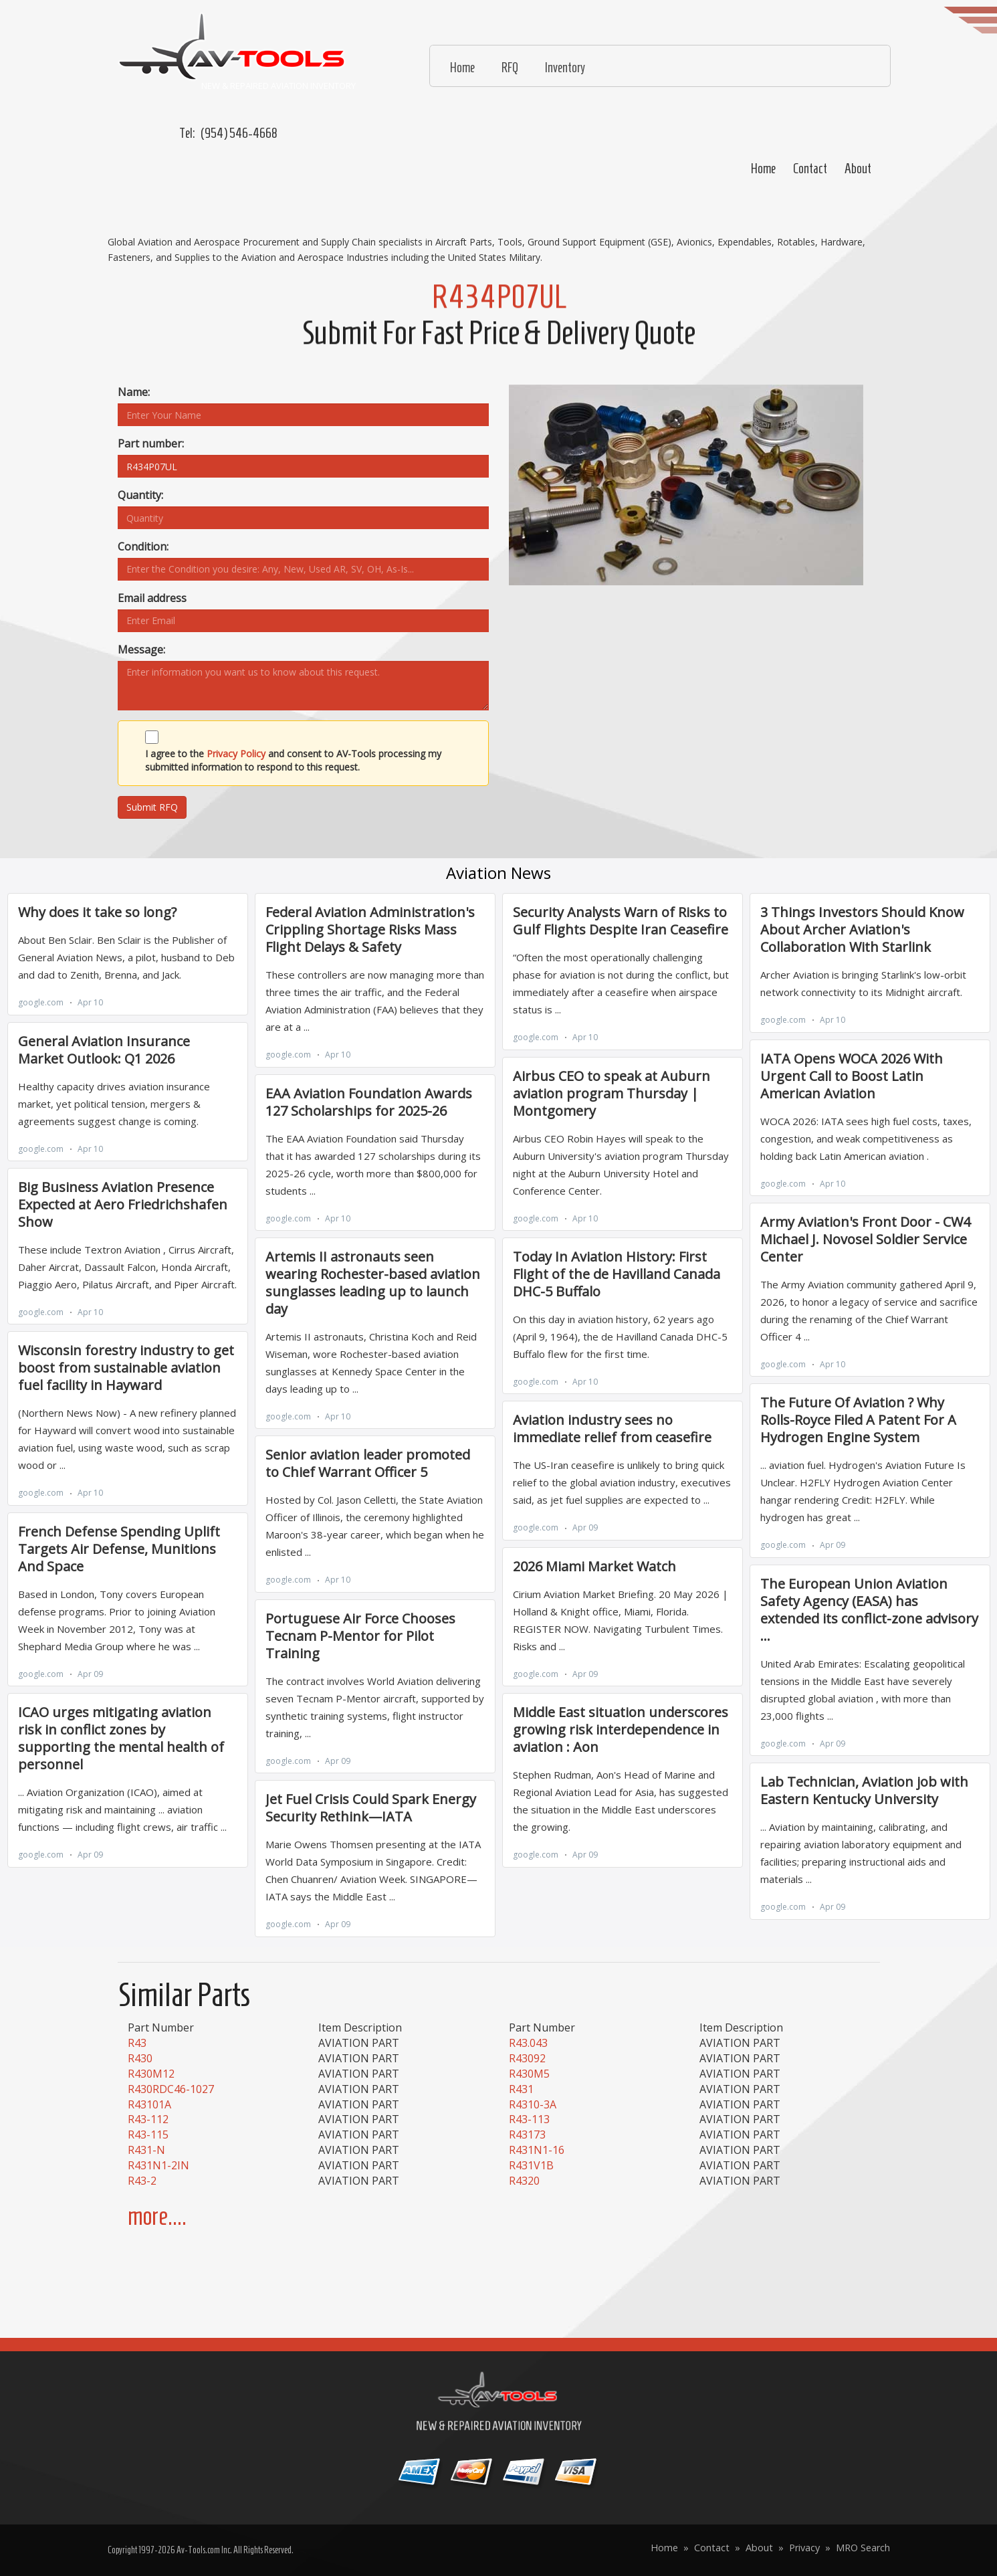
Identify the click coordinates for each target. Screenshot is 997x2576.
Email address (152, 598)
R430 (140, 2058)
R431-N (146, 2150)
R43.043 (528, 2043)
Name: (134, 392)
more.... (157, 2216)
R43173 (527, 2134)
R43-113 (529, 2119)
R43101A (149, 2104)
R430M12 (151, 2073)
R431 (521, 2089)
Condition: (143, 546)
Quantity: (140, 495)
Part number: (151, 443)
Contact (810, 168)
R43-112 (148, 2119)
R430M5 (529, 2073)
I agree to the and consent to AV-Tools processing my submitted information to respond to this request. (293, 760)
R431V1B (531, 2165)
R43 (137, 2043)
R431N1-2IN (158, 2165)
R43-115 (148, 2134)
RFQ (510, 67)
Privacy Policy (236, 753)
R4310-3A (532, 2104)
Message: (141, 649)
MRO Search (863, 2547)
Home (763, 168)
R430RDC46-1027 (171, 2089)
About (858, 168)
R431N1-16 (536, 2150)
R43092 (527, 2058)
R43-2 (142, 2180)
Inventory (565, 67)
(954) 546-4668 (239, 133)
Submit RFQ (152, 807)
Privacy (804, 2547)
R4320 (524, 2180)
